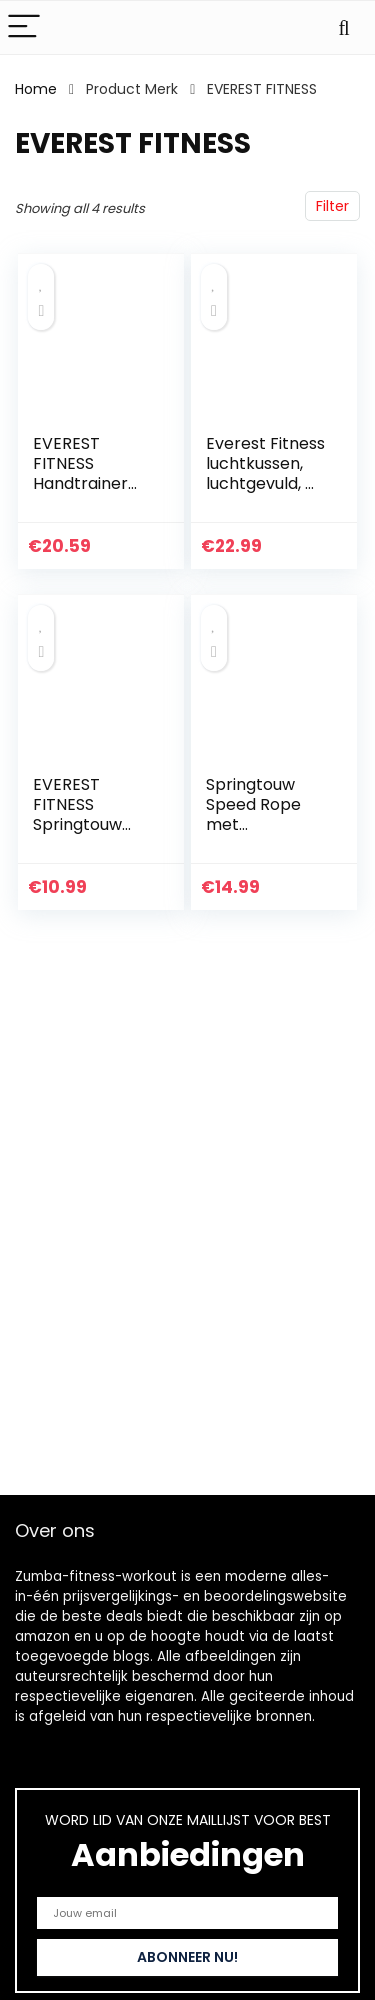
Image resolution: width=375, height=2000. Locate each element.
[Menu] (24, 27)
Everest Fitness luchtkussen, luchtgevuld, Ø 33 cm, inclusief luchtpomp (265, 483)
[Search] (344, 27)
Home (36, 89)
